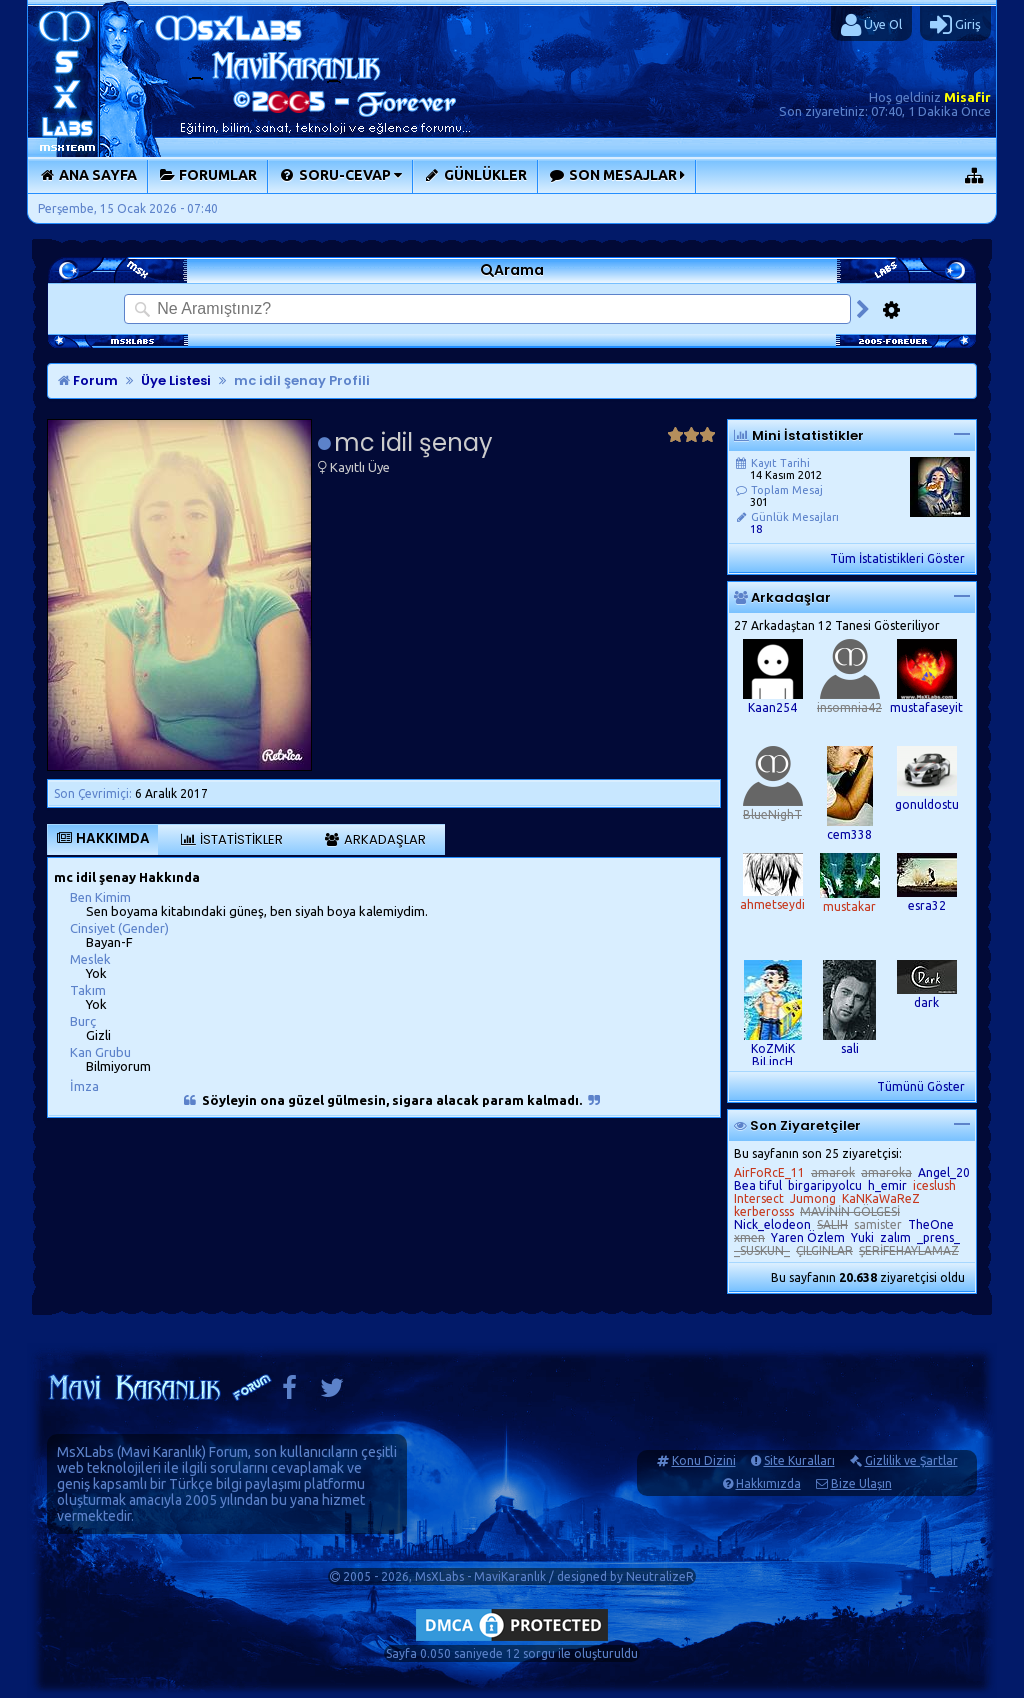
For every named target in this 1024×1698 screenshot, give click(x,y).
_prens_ (938, 1237)
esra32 (927, 905)
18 (756, 529)
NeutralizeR (660, 1576)
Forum (88, 380)
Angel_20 (944, 1172)
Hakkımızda (768, 1483)
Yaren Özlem (808, 1237)
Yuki (862, 1237)
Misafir (967, 97)
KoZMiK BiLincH (773, 1055)
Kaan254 (772, 707)
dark (926, 1002)
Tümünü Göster (921, 1086)
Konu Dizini (704, 1460)
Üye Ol (871, 25)
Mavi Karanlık (161, 1452)
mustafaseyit (926, 707)
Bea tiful (758, 1185)
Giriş (955, 25)
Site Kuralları (799, 1460)
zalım (895, 1237)
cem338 (849, 834)
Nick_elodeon (772, 1224)
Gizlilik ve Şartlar (911, 1460)
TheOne (931, 1224)
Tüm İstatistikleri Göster (897, 558)
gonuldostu (927, 804)
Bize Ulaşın (861, 1483)
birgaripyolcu (825, 1185)
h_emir (887, 1185)
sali (850, 1048)
